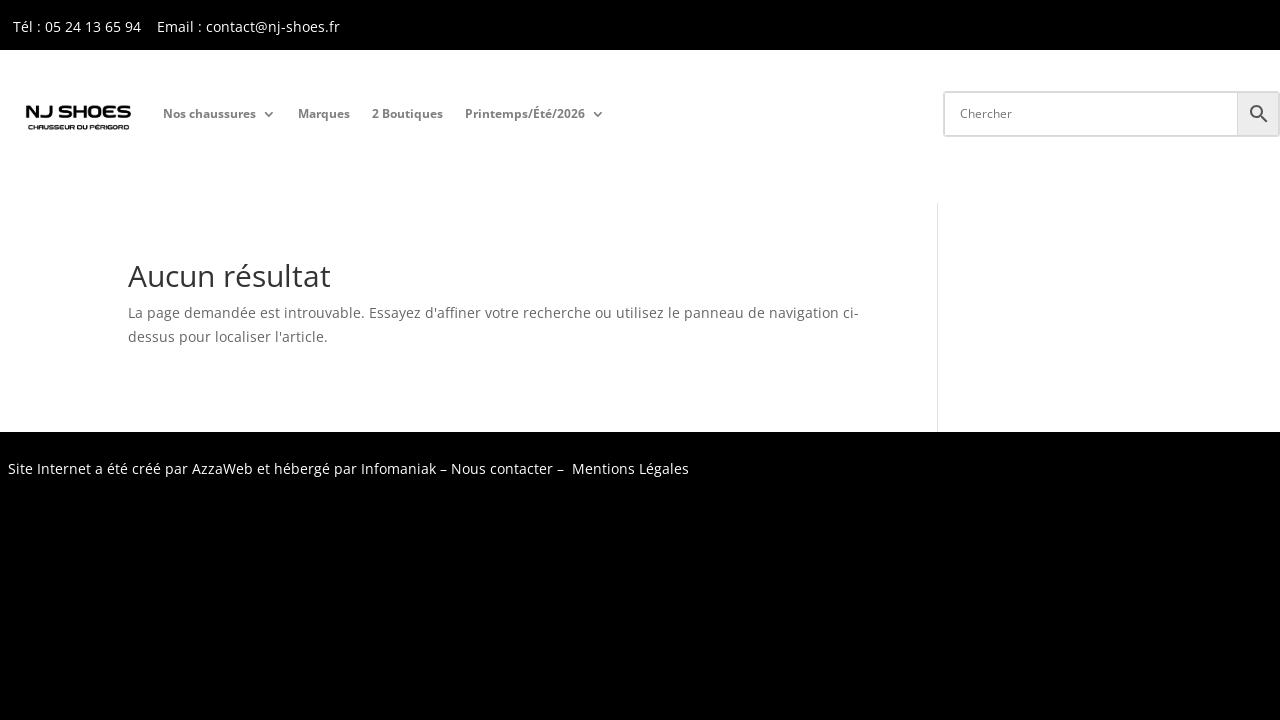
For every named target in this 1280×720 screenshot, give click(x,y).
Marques (324, 113)
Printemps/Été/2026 (525, 113)
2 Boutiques (407, 113)
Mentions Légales (630, 468)
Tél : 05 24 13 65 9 (73, 26)
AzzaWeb (222, 468)
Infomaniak (398, 468)
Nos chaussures (209, 113)
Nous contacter (502, 468)
